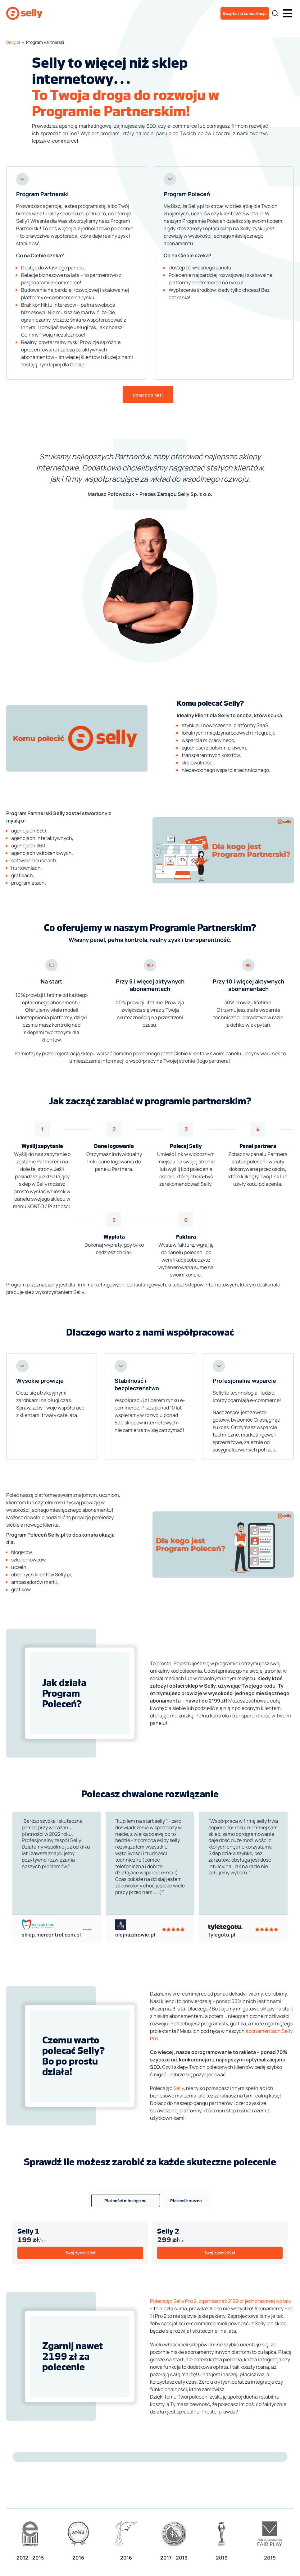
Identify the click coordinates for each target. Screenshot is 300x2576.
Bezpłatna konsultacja (244, 13)
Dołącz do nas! (148, 395)
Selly (178, 2088)
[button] (287, 13)
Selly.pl (13, 42)
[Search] (275, 13)
